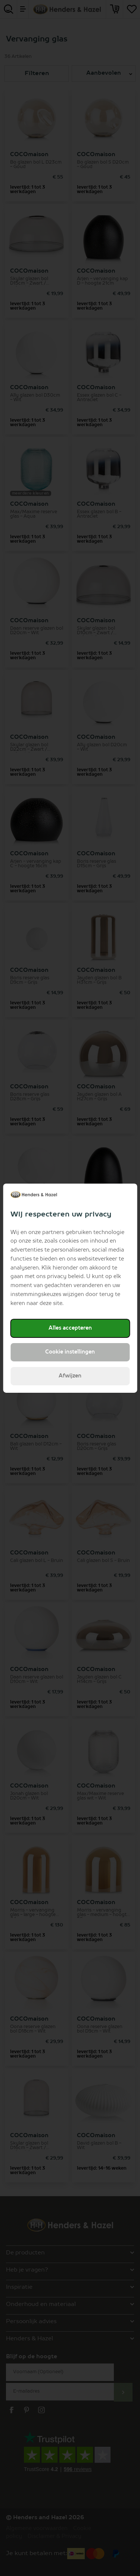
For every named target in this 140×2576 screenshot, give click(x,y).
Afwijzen (70, 1376)
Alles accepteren (70, 1328)
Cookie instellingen (70, 1352)
